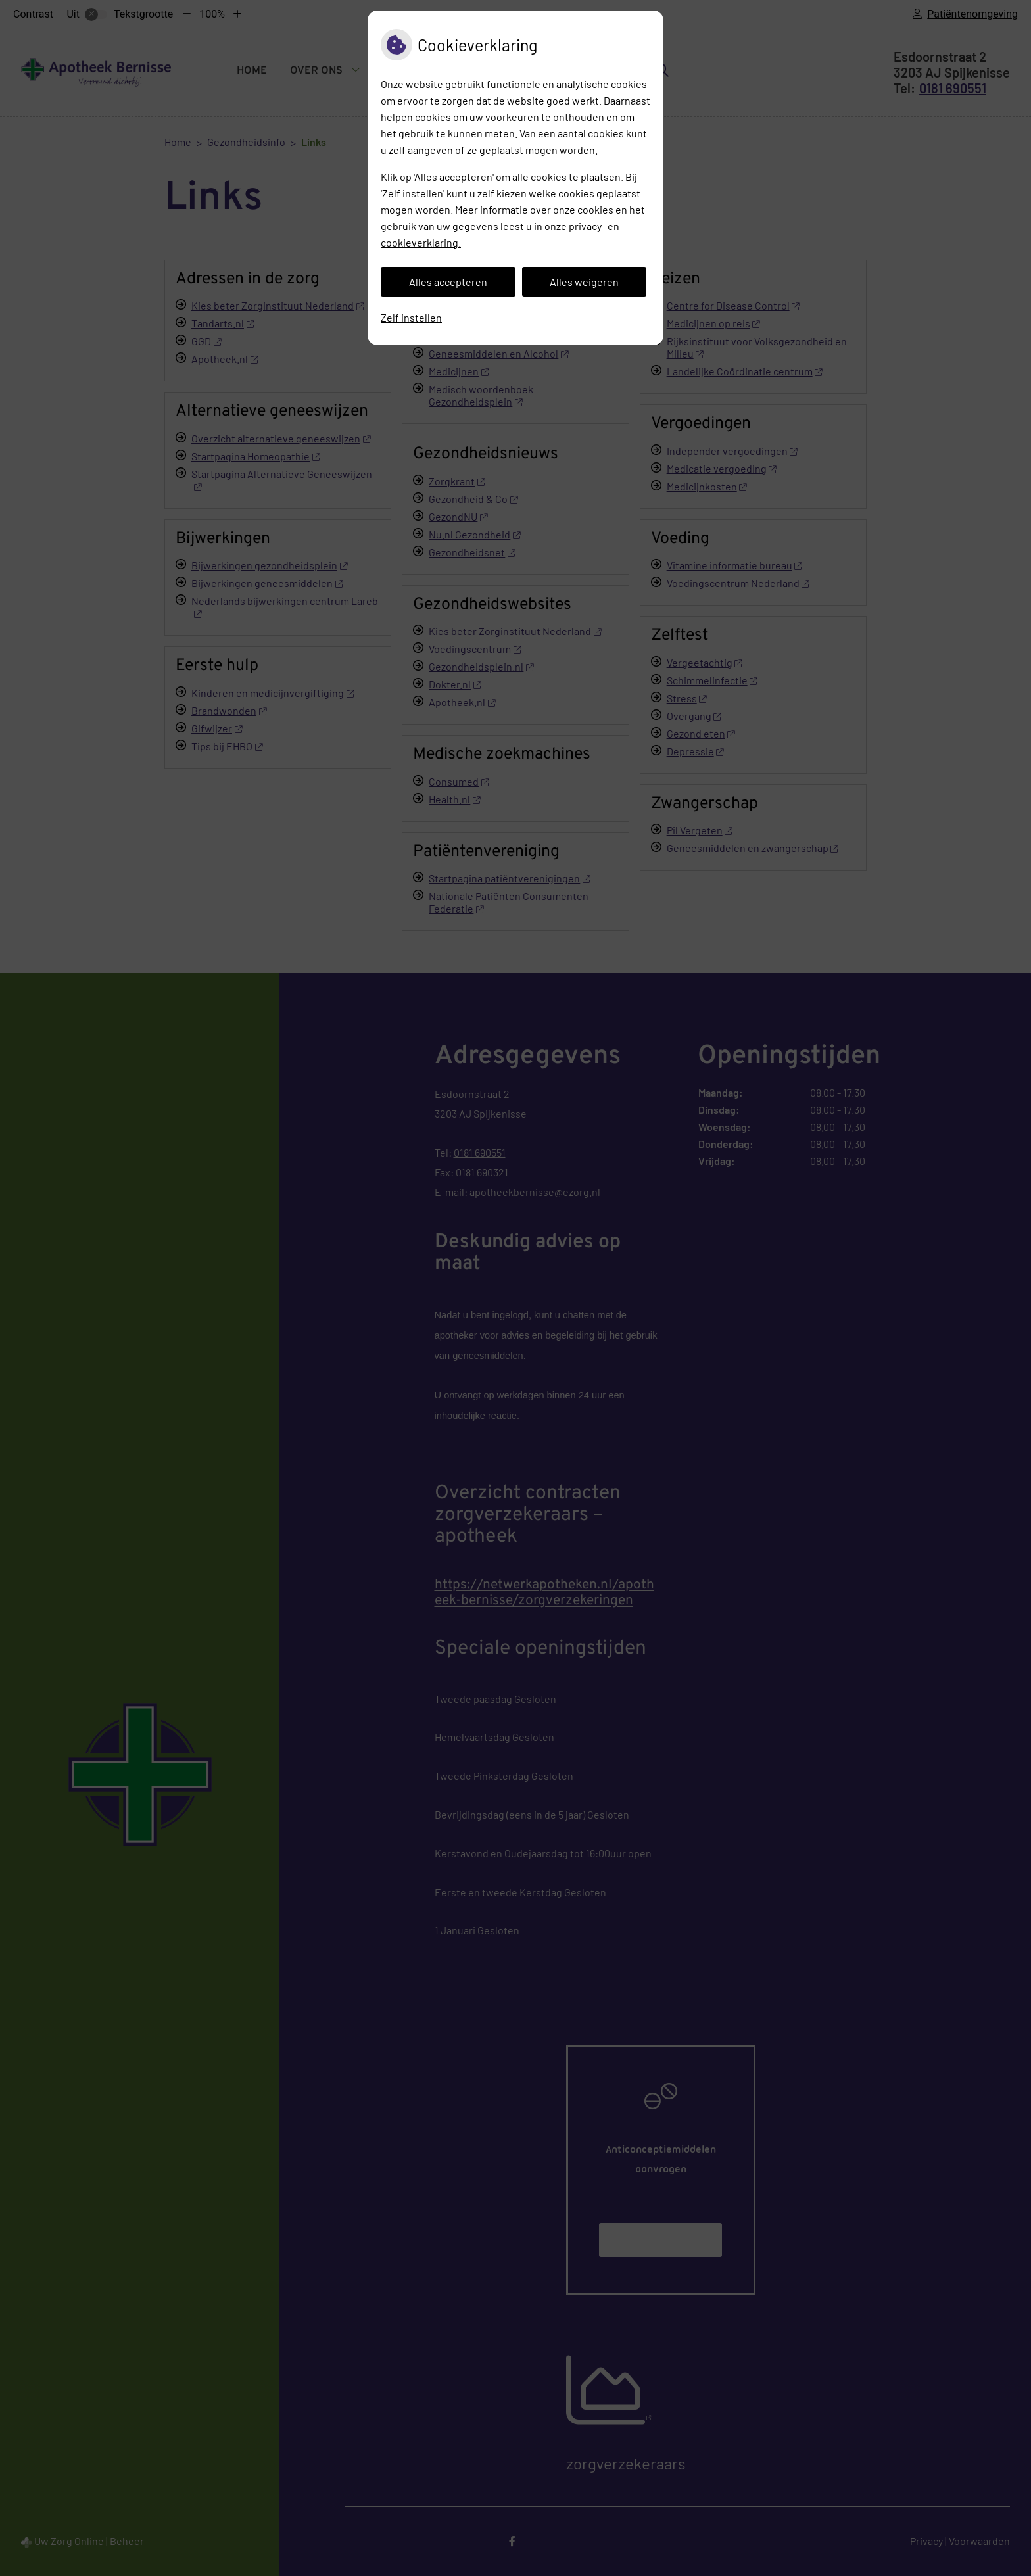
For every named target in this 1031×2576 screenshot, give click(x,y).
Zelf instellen (411, 317)
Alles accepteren (448, 281)
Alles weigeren (584, 281)
